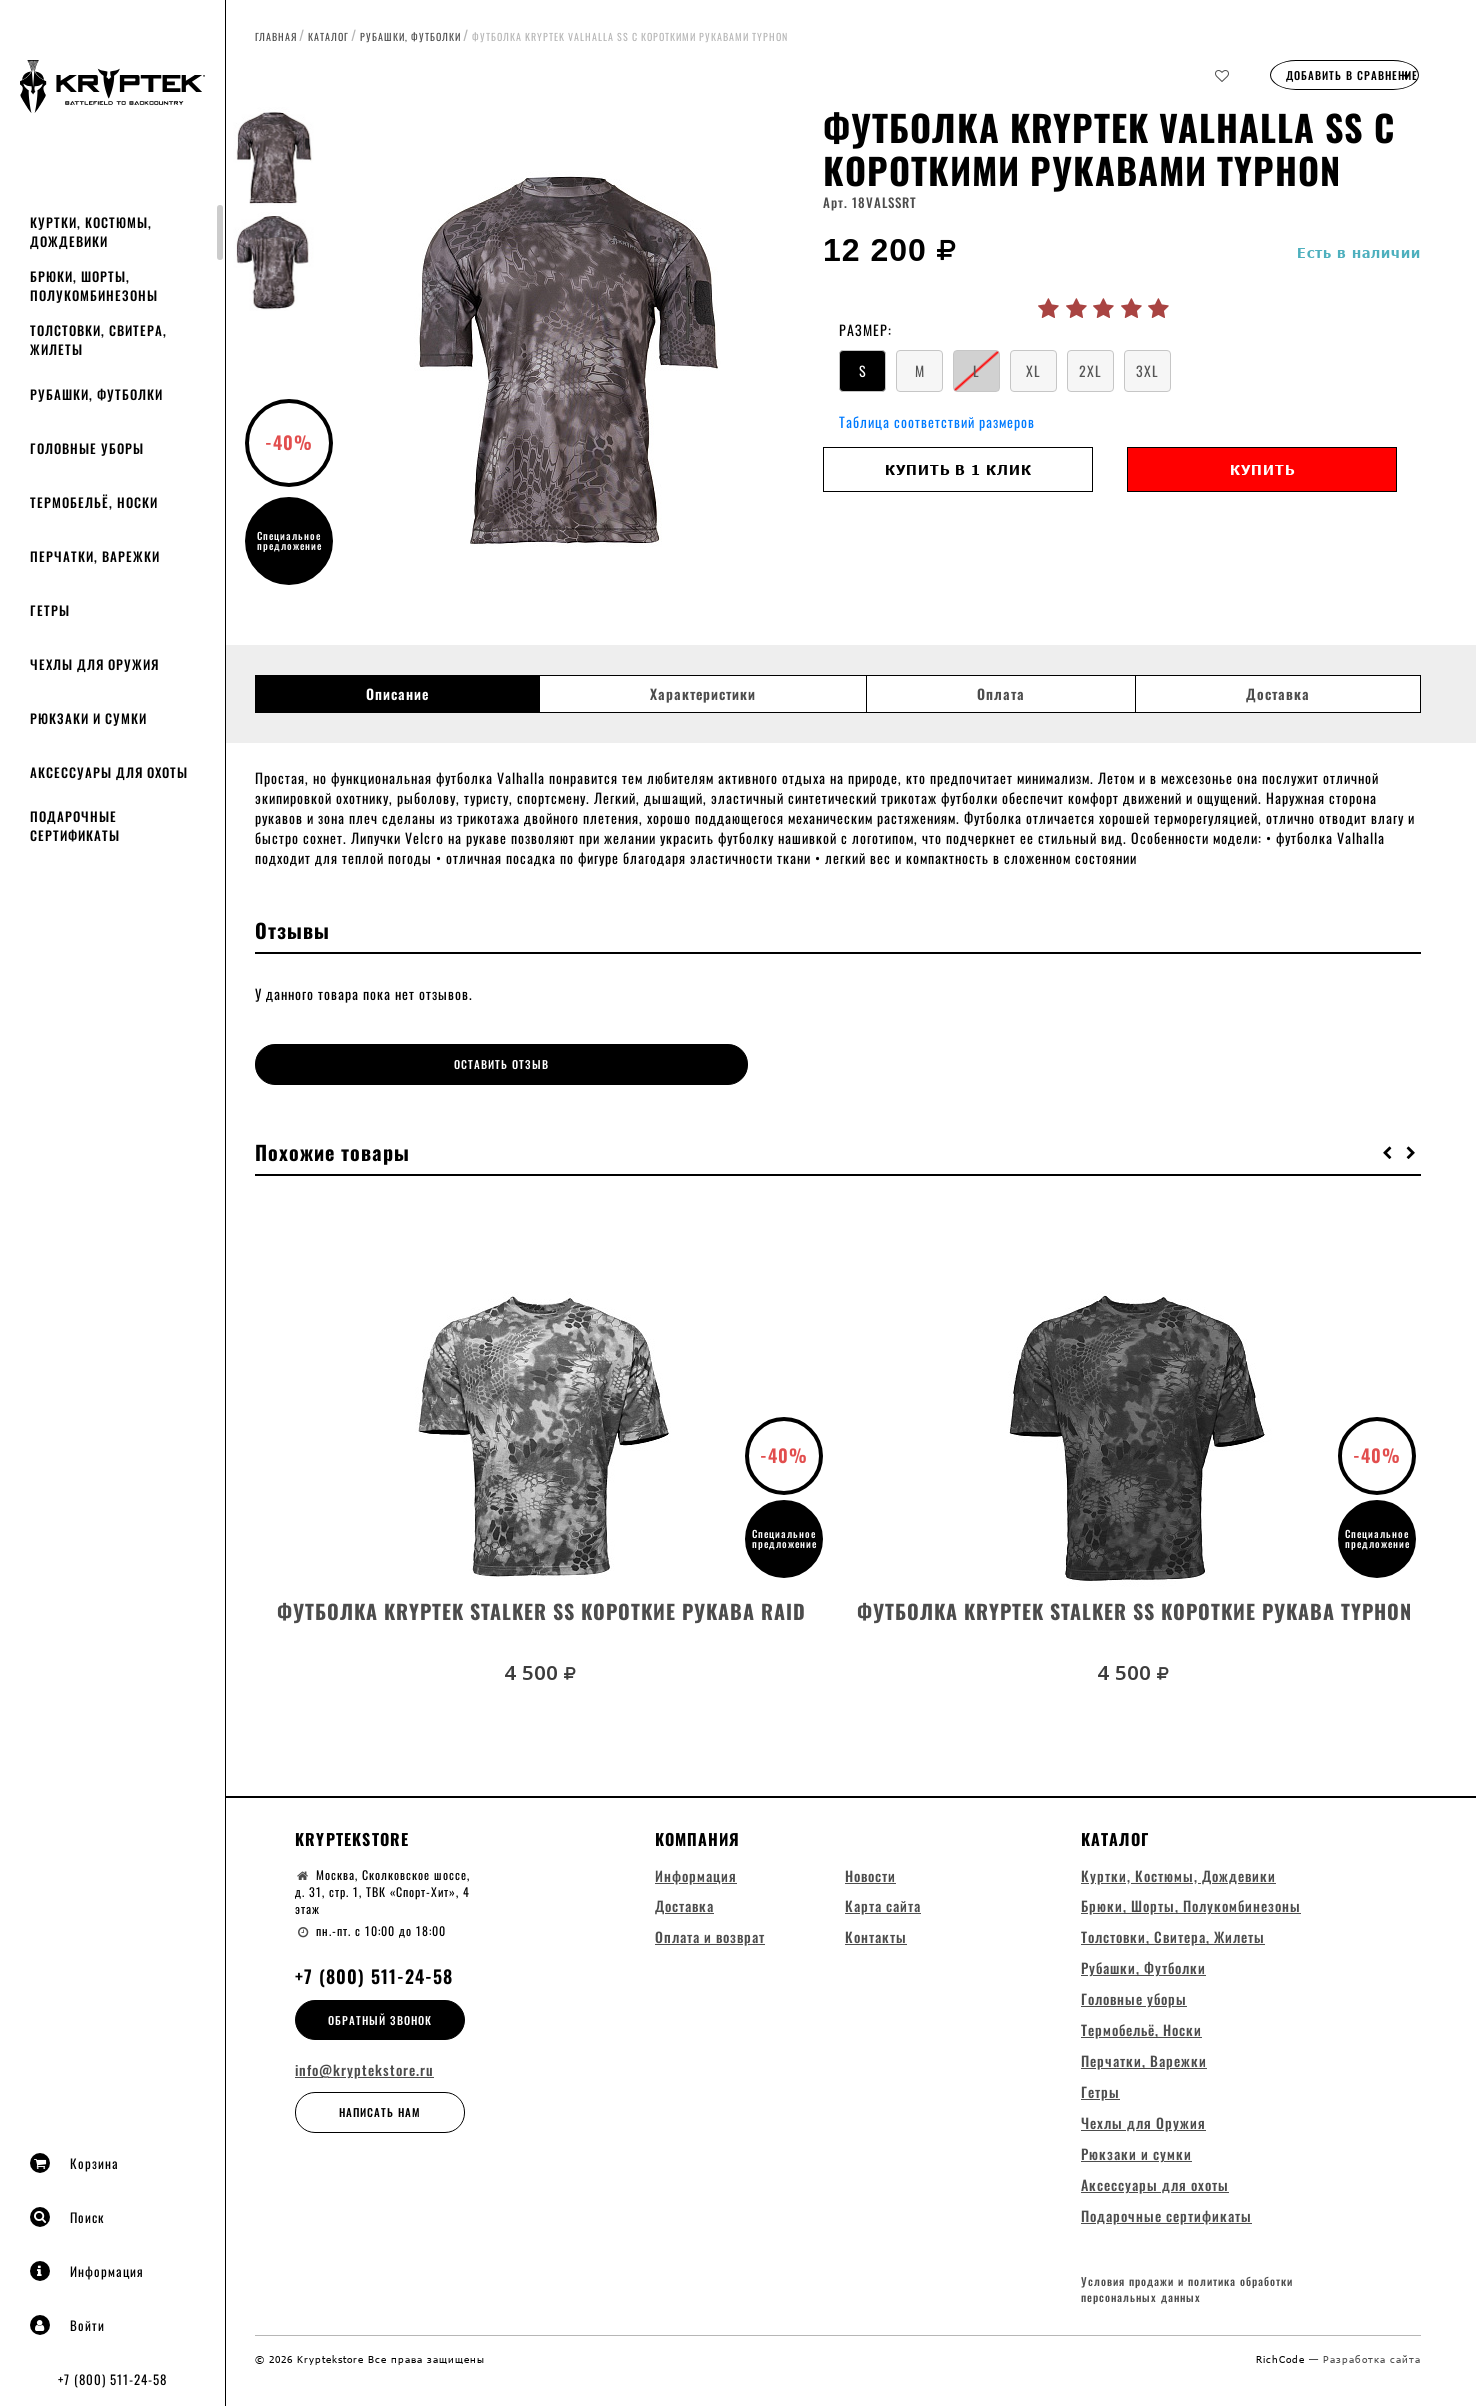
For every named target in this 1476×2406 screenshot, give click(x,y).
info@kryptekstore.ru (364, 2092)
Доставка (1278, 694)
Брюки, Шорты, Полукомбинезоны (94, 285)
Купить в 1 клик (958, 469)
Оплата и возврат (710, 1958)
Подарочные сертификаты (75, 825)
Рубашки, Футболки (96, 394)
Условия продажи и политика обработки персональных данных (1187, 2314)
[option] (574, 355)
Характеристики (703, 694)
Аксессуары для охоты (109, 772)
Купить (1262, 469)
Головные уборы (87, 448)
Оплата (1001, 694)
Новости (870, 1896)
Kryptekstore (352, 1860)
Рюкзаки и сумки (88, 718)
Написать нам (380, 2134)
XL (1033, 370)
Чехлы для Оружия (94, 664)
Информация (87, 2271)
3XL (1147, 370)
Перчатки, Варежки (95, 556)
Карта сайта (883, 1927)
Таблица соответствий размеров (937, 421)
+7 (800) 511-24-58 (112, 2379)
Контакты (876, 1958)
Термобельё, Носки (94, 502)
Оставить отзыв (400, 1064)
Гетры (50, 610)
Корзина (74, 2163)
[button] (1388, 1147)
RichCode (1282, 2383)
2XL (1090, 370)
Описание (397, 694)
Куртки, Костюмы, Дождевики (91, 231)
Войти (67, 2325)
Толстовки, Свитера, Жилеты (98, 339)
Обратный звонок (380, 2041)
